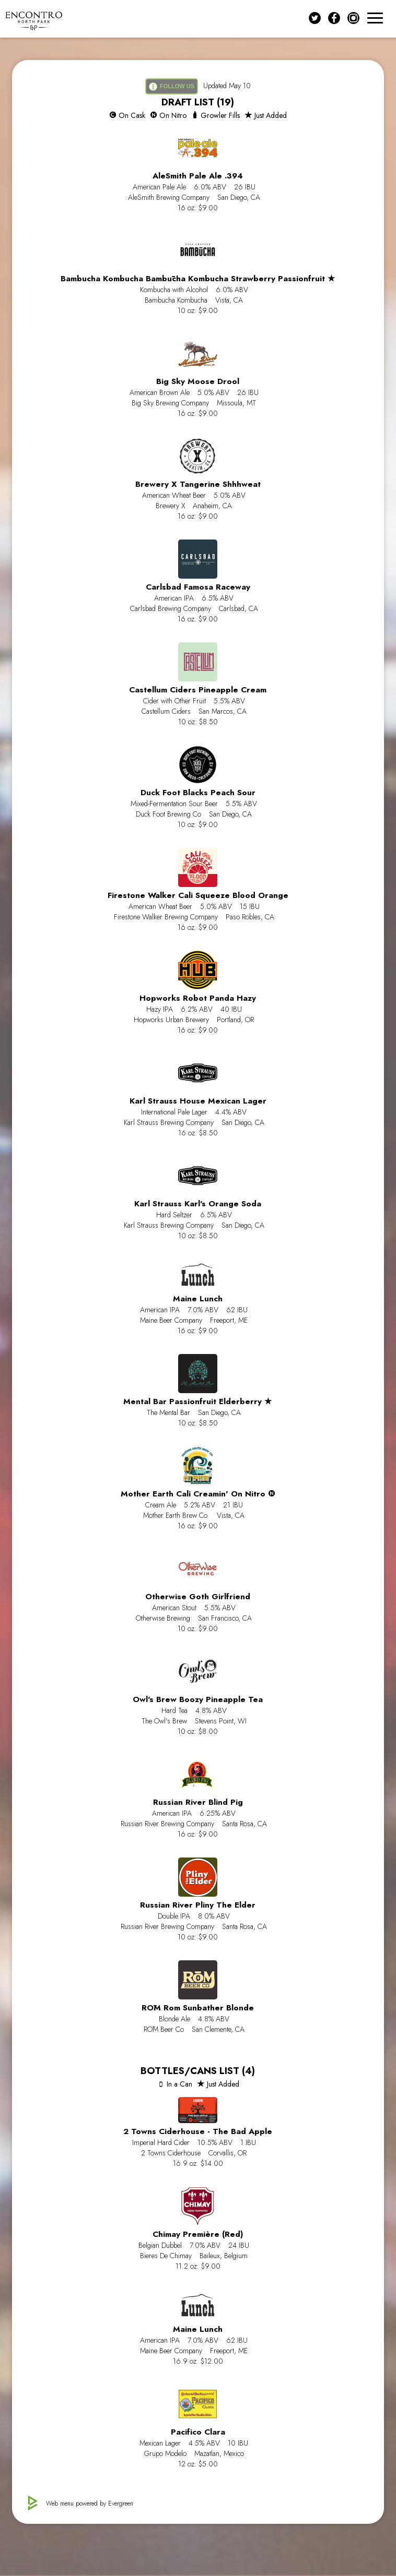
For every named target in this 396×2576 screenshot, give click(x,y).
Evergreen (120, 2503)
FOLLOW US (171, 86)
